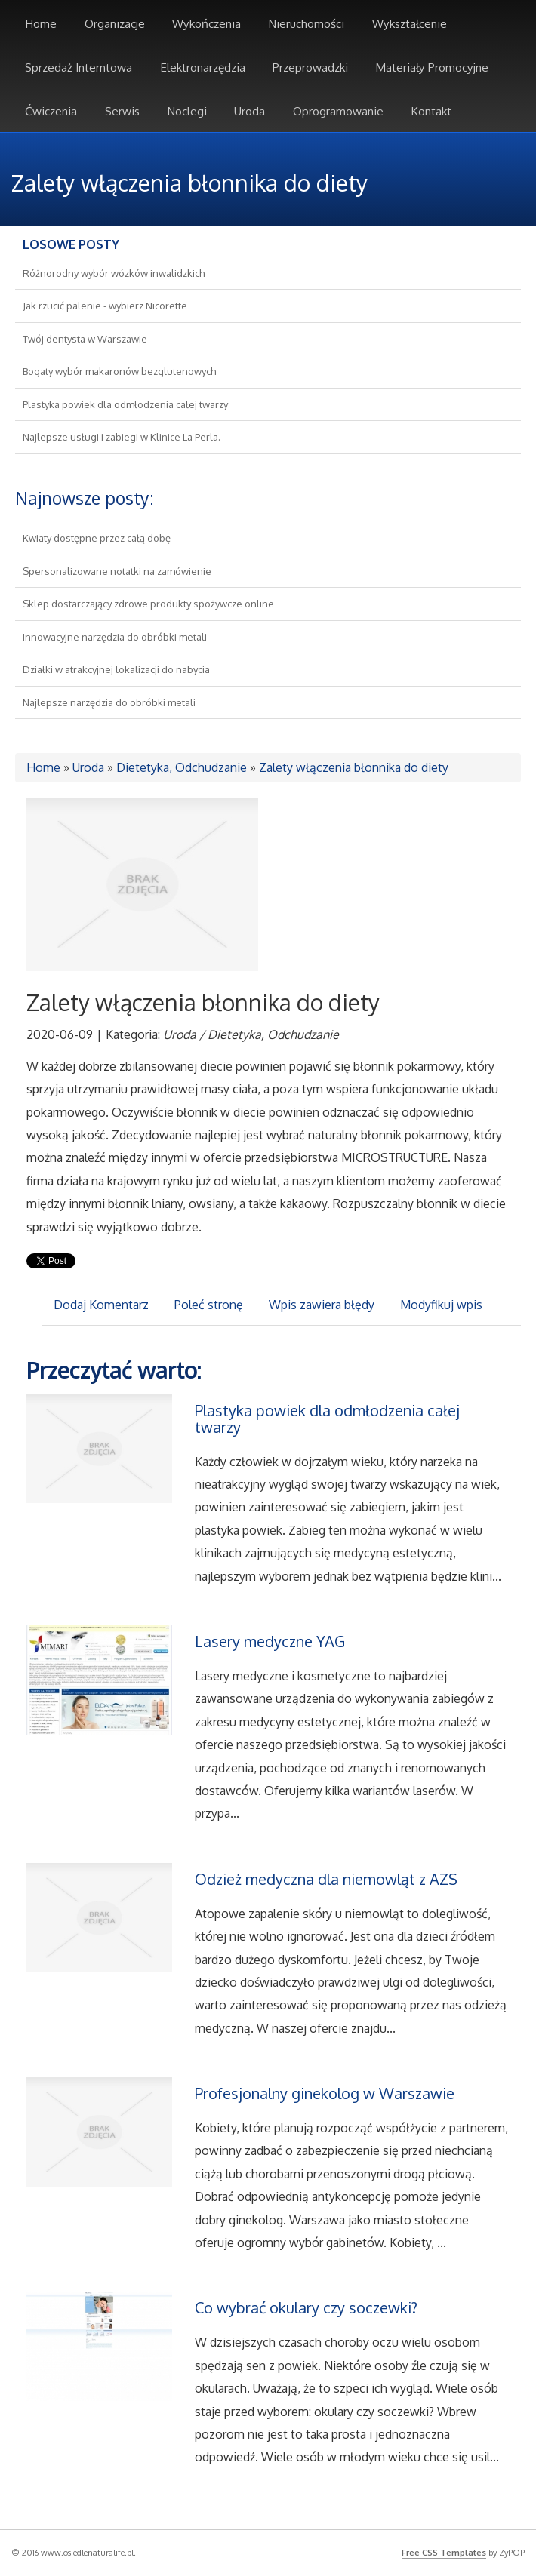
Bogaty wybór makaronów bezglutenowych (119, 371)
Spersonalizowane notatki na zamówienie (117, 571)
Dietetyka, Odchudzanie (181, 767)
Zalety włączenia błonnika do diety (353, 767)
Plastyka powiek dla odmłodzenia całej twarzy (125, 404)
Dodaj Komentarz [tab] (101, 1304)
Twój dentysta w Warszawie (85, 339)
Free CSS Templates (444, 2552)
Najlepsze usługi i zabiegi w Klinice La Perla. (121, 437)
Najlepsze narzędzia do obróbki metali (109, 702)
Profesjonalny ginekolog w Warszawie (324, 2093)
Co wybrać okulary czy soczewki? (306, 2307)
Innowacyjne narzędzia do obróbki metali (115, 637)
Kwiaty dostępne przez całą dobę (97, 538)
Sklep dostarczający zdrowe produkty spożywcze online (148, 604)
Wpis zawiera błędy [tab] (321, 1304)
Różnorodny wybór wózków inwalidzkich (114, 273)
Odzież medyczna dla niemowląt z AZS (326, 1879)
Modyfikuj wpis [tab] (441, 1304)
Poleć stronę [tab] (208, 1304)
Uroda (88, 767)
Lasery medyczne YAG (270, 1641)
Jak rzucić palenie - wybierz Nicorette (105, 306)
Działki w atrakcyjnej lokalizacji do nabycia (116, 669)
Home (43, 767)
